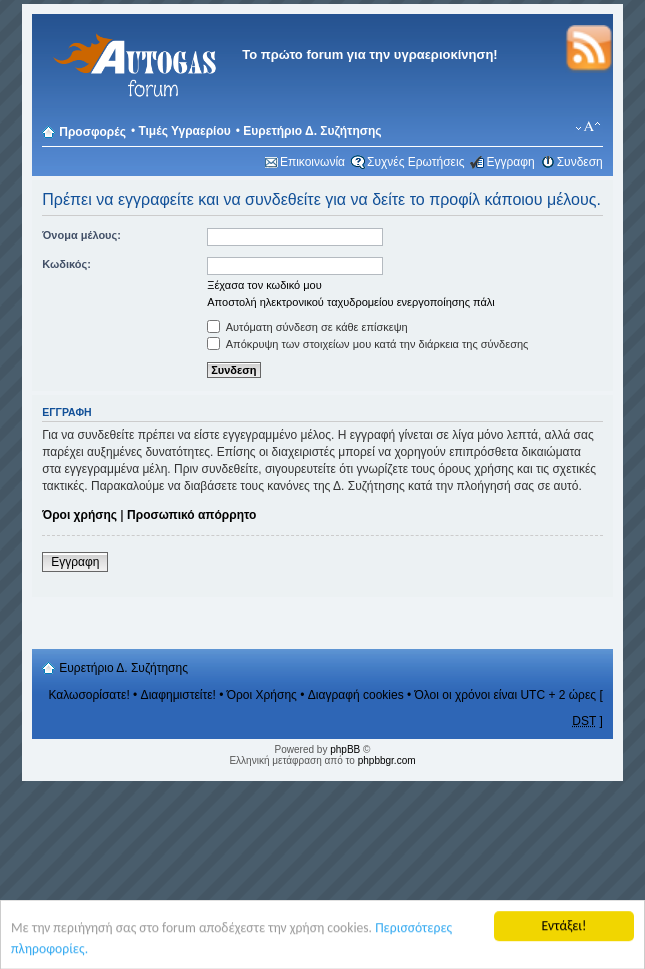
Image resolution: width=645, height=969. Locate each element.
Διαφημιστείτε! (178, 695)
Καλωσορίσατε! (88, 695)
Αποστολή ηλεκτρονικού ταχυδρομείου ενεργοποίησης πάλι (351, 302)
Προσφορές (92, 132)
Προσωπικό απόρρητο (191, 515)
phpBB (345, 749)
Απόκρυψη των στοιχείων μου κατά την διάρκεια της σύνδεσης (367, 344)
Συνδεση (580, 162)
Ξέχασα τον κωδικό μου (264, 285)
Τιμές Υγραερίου (184, 131)
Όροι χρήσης (79, 515)
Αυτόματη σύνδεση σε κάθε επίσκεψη (307, 327)
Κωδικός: (66, 264)
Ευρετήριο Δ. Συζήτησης (312, 131)
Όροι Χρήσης (262, 695)
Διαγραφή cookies (356, 695)
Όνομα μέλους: (81, 235)
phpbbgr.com (387, 760)
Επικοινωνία (312, 162)
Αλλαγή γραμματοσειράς (588, 127)
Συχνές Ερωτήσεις (415, 162)
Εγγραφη (510, 162)
